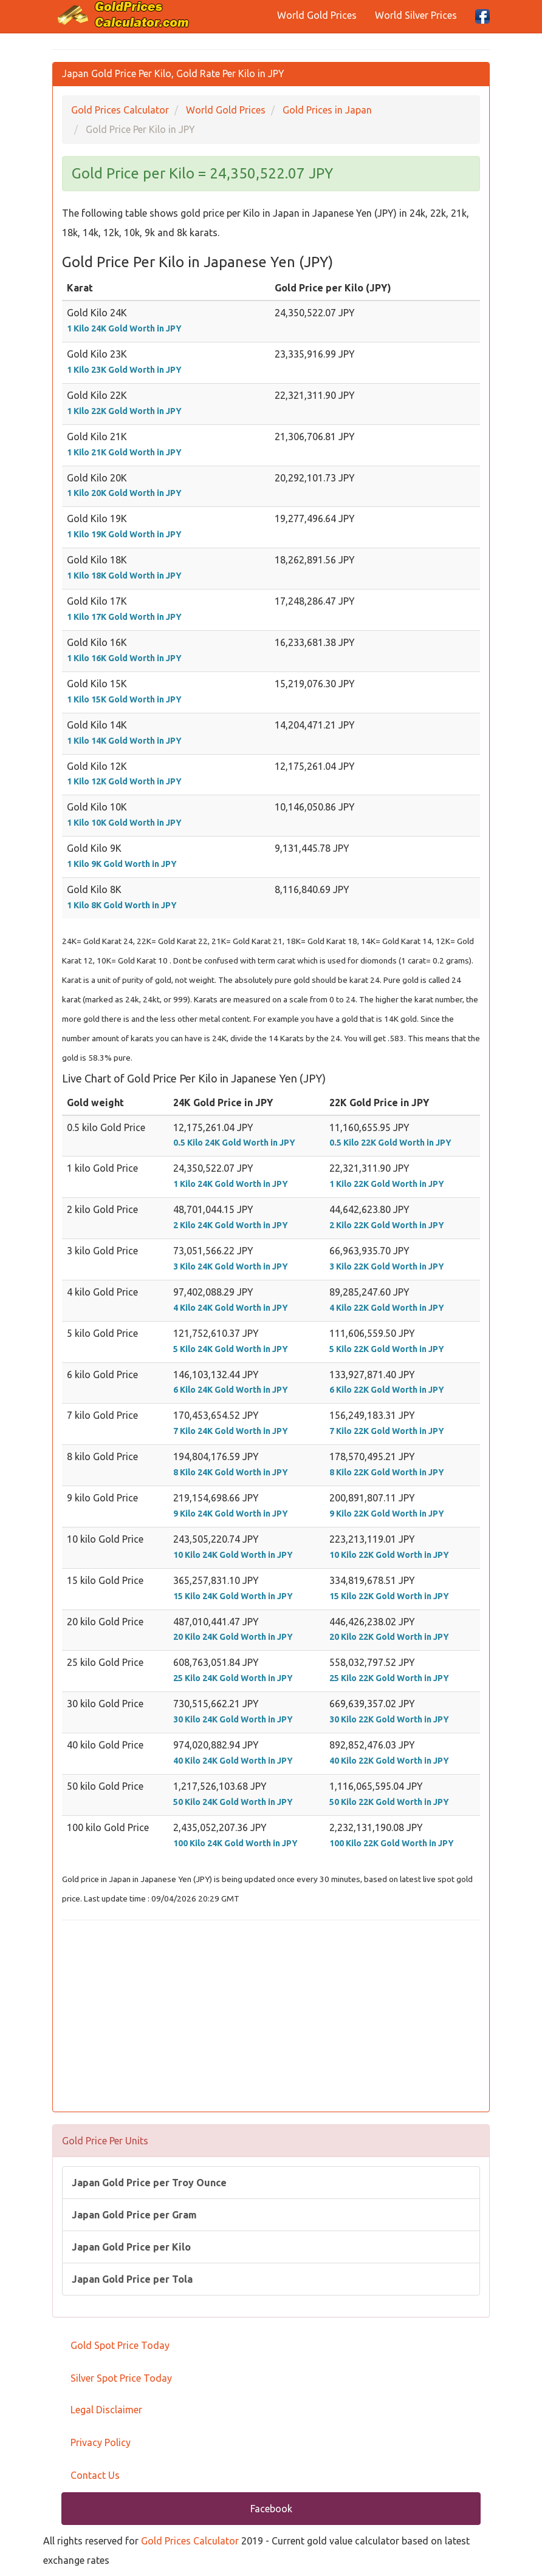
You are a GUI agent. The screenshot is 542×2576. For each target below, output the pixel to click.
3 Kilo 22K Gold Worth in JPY (386, 1266)
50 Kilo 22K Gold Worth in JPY (389, 1802)
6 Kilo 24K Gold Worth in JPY (230, 1390)
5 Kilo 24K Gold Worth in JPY (230, 1349)
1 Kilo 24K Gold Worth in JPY (124, 328)
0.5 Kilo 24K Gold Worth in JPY (234, 1142)
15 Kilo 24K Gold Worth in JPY (233, 1596)
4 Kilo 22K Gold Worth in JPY (386, 1308)
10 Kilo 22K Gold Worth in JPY (389, 1555)
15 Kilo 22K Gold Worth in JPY (389, 1596)
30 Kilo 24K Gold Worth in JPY (233, 1719)
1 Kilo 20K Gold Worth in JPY (124, 493)
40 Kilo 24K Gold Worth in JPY (233, 1760)
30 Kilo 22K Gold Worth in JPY (389, 1719)
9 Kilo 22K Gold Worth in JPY (386, 1513)
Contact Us (95, 2475)
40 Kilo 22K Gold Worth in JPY (389, 1760)
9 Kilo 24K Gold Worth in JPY (230, 1513)
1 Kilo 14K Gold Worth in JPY (124, 741)
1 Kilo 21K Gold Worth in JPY (124, 452)
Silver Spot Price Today (121, 2378)
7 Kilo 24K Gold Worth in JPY (230, 1431)
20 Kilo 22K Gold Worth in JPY (389, 1637)
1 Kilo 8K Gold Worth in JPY (122, 905)
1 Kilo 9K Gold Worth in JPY (122, 864)
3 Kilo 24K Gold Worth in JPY (230, 1266)
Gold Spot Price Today (120, 2345)
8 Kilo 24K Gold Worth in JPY (230, 1472)
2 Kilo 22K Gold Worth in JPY (386, 1225)
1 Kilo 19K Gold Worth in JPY (124, 534)
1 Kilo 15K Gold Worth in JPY (124, 699)
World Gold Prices (317, 15)
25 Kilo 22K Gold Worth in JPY (389, 1678)
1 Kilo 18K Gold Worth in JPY (124, 575)
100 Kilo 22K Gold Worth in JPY (391, 1843)
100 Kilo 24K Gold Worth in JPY (235, 1843)
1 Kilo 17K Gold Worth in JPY (124, 617)
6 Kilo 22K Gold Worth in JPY (386, 1390)
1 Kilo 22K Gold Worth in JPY (124, 411)
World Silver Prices (416, 15)
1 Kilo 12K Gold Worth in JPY (124, 781)
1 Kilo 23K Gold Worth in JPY (124, 370)
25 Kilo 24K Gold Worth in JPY (233, 1678)
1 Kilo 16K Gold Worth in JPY (124, 658)
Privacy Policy (100, 2442)
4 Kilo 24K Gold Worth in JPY (230, 1308)
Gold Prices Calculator (190, 2540)
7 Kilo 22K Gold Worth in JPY (386, 1431)
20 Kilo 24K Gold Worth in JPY (233, 1637)
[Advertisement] (271, 2017)
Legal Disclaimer (106, 2409)
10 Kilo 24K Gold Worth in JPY (233, 1555)
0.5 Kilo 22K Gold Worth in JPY (390, 1142)
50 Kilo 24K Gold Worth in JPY (233, 1802)
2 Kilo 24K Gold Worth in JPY (230, 1225)
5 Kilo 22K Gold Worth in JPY (386, 1349)
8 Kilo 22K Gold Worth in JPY (386, 1472)
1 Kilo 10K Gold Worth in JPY (124, 823)
